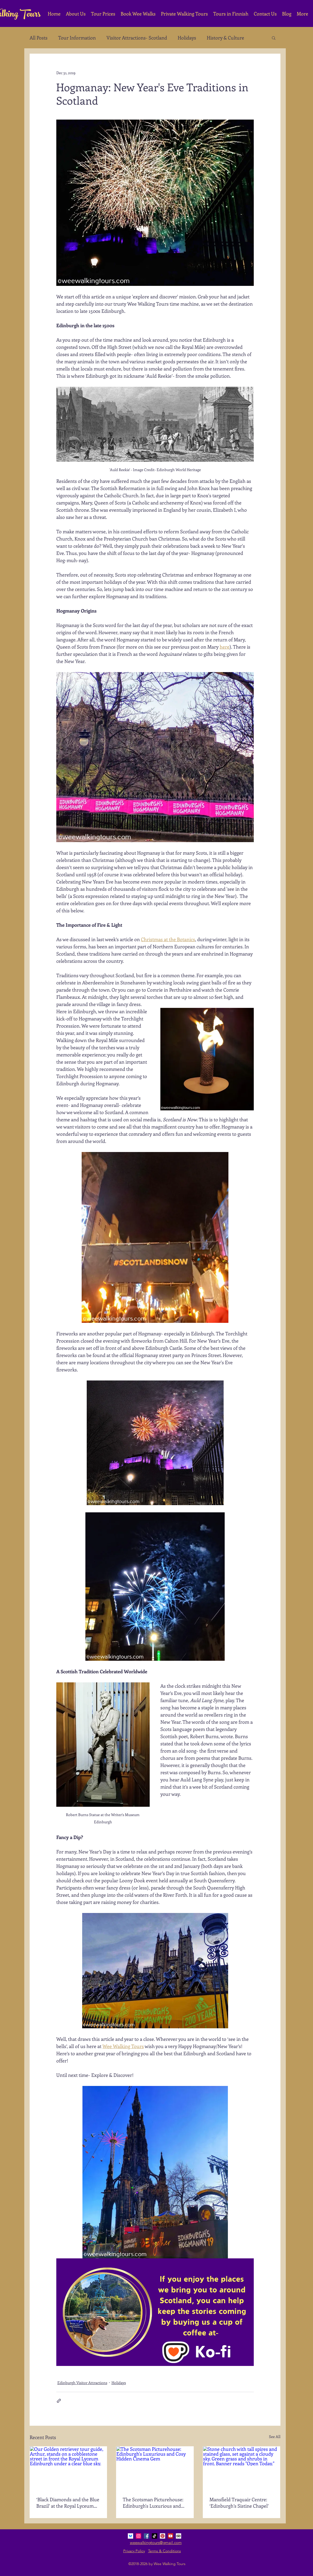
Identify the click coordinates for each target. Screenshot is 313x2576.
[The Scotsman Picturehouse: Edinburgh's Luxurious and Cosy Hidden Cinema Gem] (154, 2468)
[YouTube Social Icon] (170, 2536)
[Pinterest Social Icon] (162, 2536)
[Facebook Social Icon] (146, 2536)
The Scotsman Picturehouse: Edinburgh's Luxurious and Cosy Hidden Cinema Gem (153, 2502)
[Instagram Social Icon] (138, 2536)
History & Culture (225, 38)
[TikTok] (154, 2536)
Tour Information (77, 38)
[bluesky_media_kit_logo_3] (130, 2536)
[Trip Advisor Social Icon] (178, 2536)
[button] (273, 37)
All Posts (38, 38)
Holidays (187, 38)
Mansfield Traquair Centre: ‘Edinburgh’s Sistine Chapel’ (239, 2502)
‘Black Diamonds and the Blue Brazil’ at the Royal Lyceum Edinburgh (67, 2502)
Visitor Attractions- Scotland (136, 38)
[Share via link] (58, 2400)
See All (274, 2436)
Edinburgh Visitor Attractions (82, 2382)
